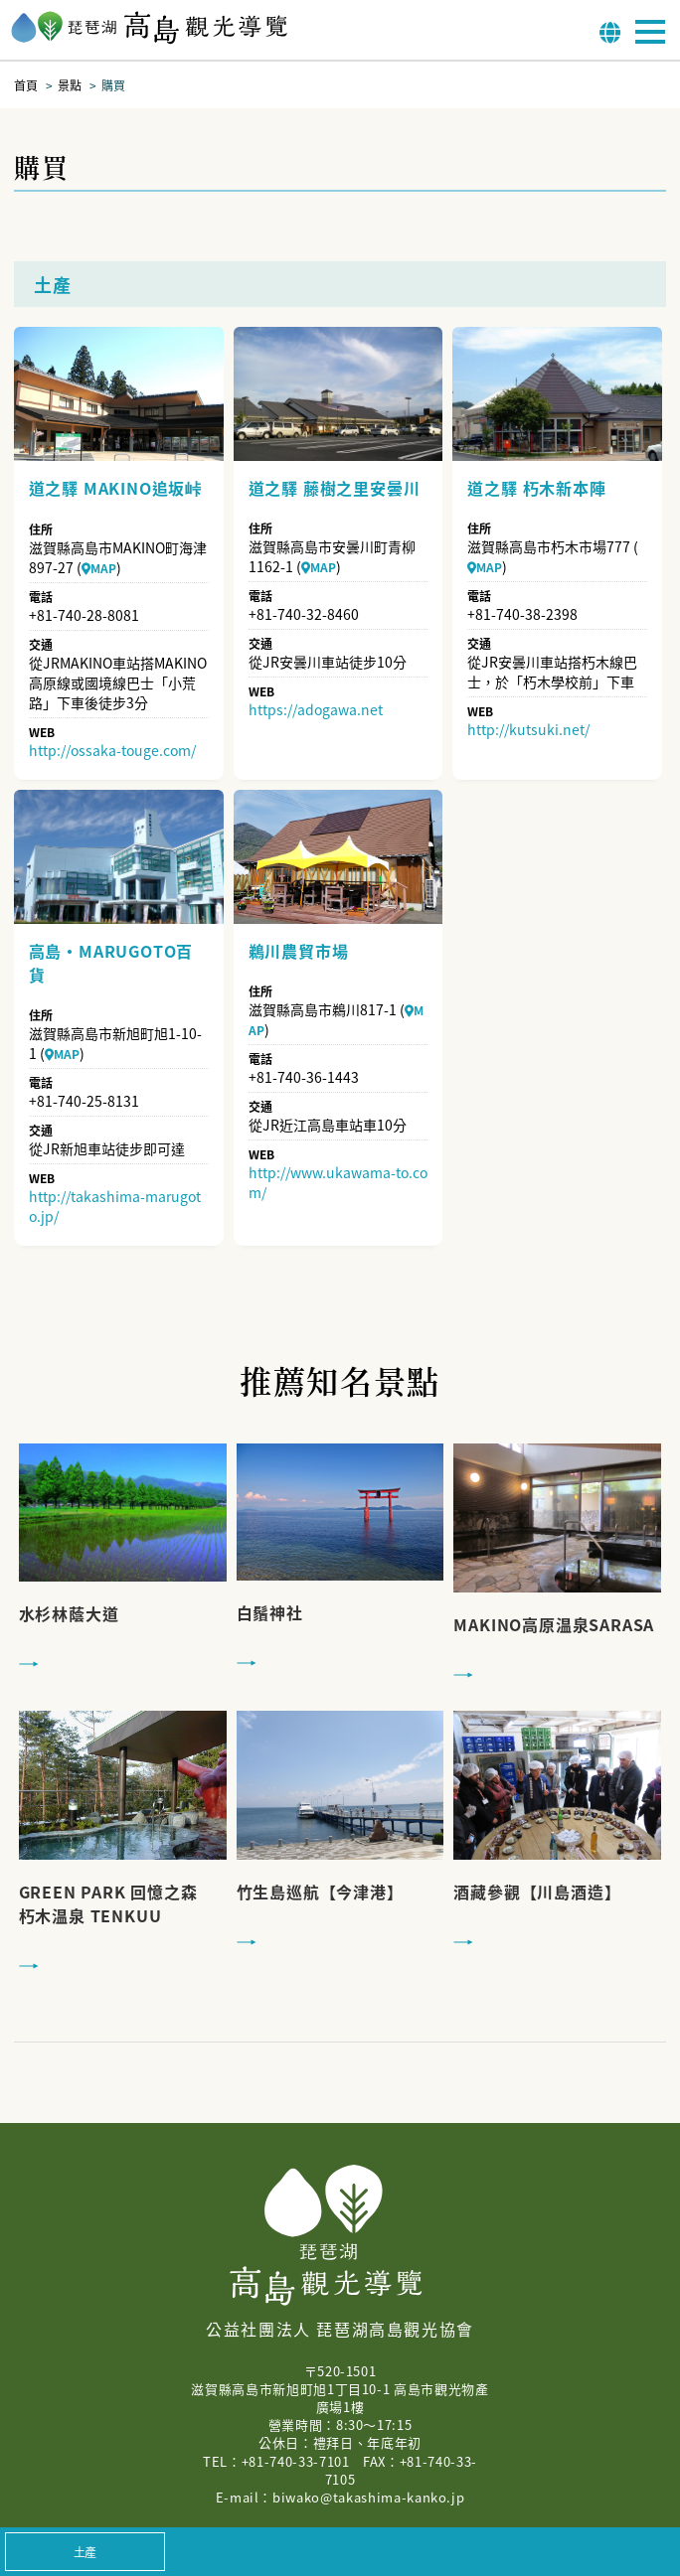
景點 (70, 84)
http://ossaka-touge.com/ (112, 750)
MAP (99, 567)
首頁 (26, 84)
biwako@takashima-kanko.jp (368, 2497)
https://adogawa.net (316, 709)
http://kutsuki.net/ (528, 729)
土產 (85, 2551)
